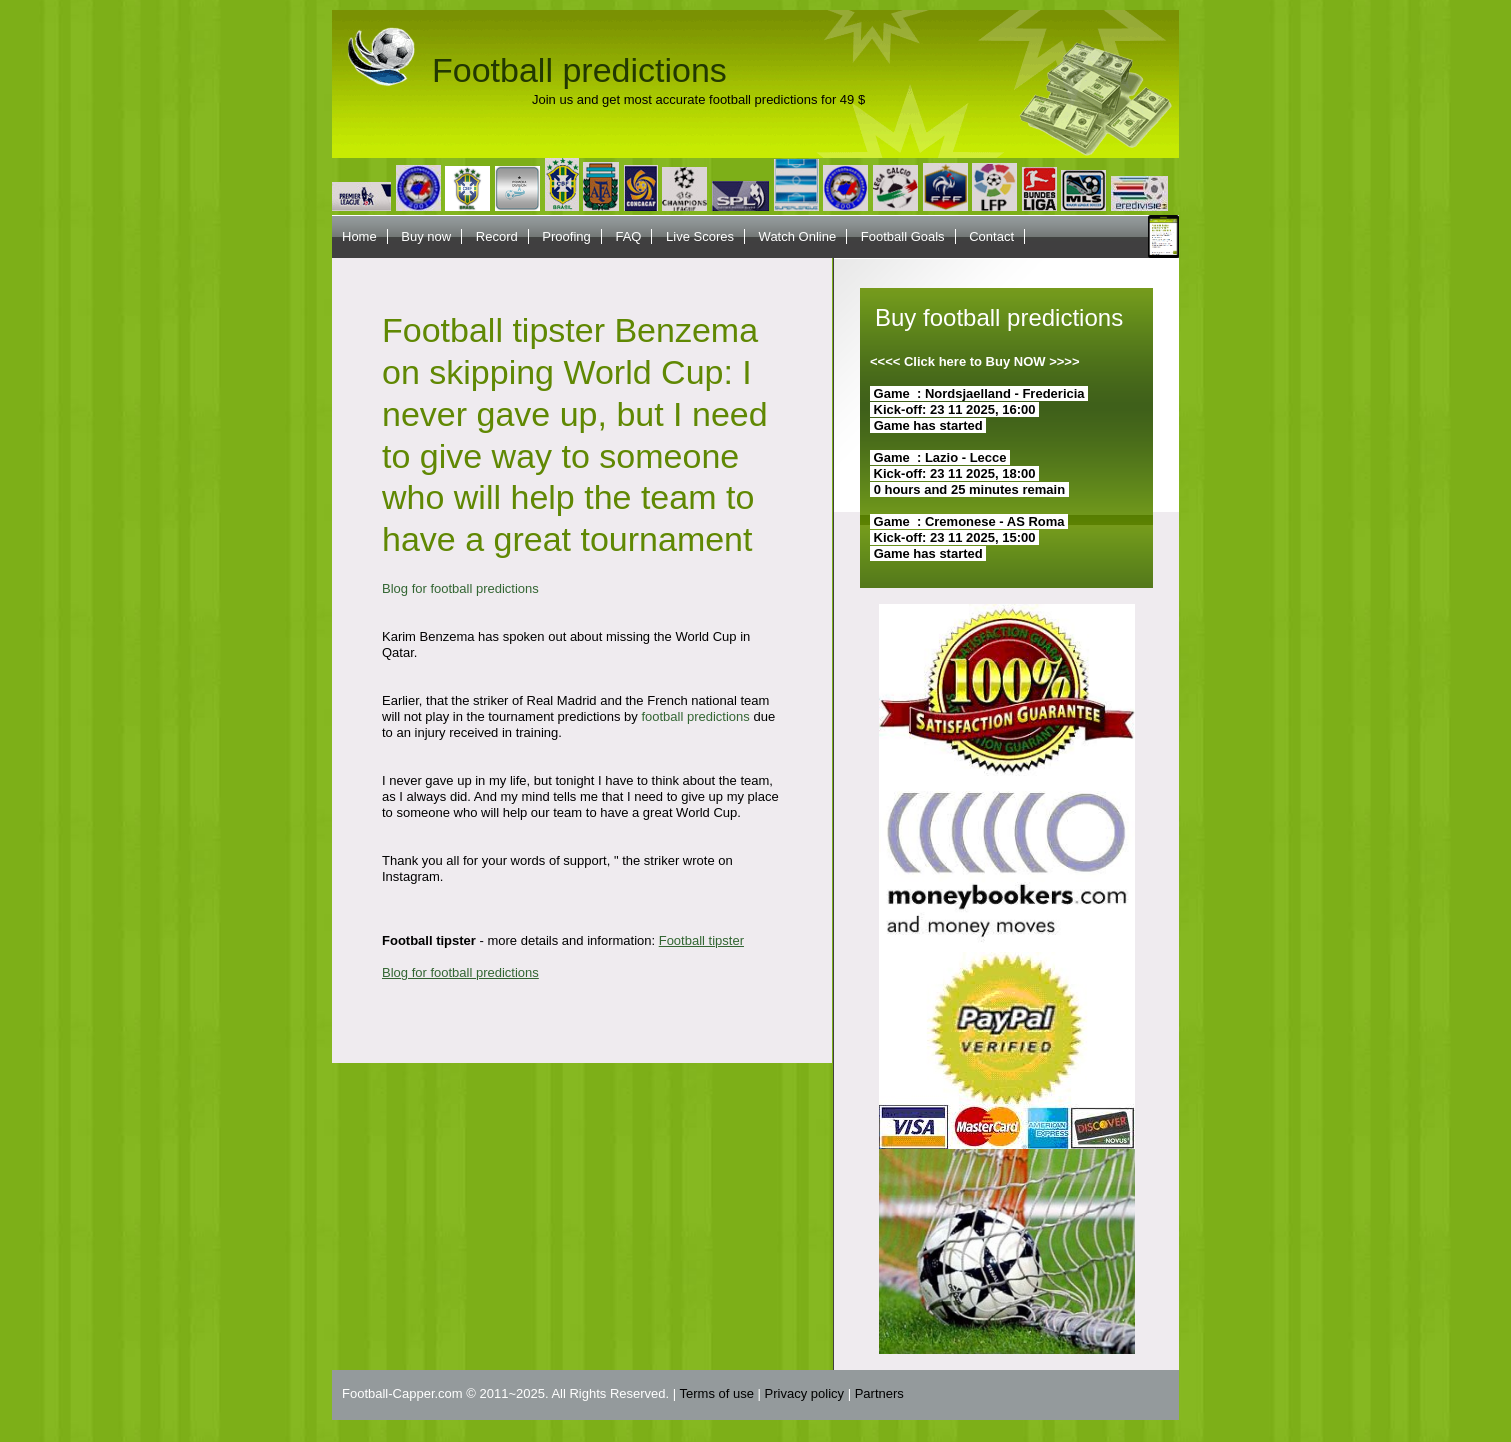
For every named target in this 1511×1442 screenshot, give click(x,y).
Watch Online (798, 236)
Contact (991, 236)
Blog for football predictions (460, 588)
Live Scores (700, 236)
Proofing (566, 236)
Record (497, 236)
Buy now (426, 236)
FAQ (628, 236)
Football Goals (903, 236)
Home (359, 236)
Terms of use (717, 1393)
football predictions (695, 716)
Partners (879, 1393)
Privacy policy (804, 1393)
